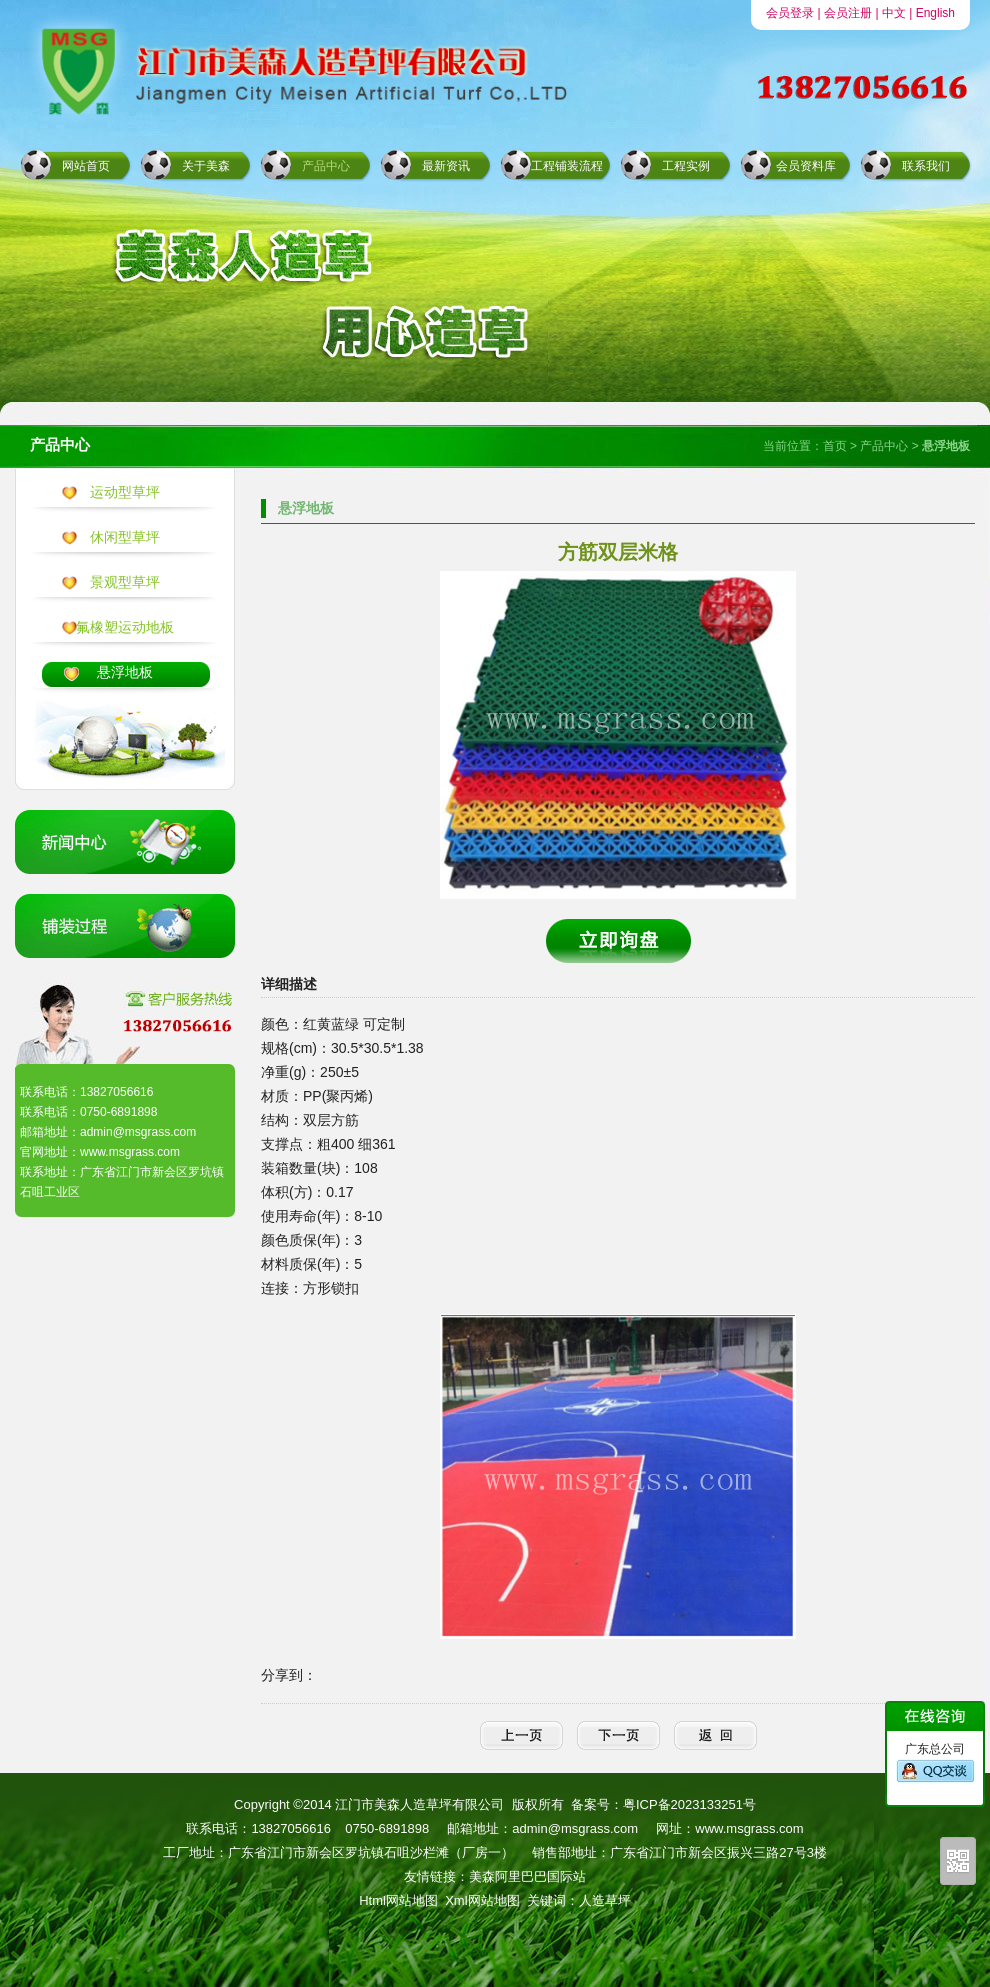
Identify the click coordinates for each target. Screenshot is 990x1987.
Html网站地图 (398, 1900)
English (935, 13)
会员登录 (790, 13)
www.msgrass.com (749, 1828)
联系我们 (926, 166)
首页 (835, 446)
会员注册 (848, 13)
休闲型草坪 (125, 537)
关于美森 (206, 166)
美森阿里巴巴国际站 (527, 1876)
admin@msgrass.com (575, 1828)
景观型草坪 (125, 582)
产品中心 (326, 166)
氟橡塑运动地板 (125, 627)
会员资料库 (806, 166)
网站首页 (86, 166)
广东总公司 (935, 1763)
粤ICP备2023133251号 (689, 1804)
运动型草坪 (125, 492)
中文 (894, 13)
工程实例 (686, 166)
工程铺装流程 (567, 166)
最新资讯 (446, 166)
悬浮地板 (125, 672)
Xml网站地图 (482, 1900)
